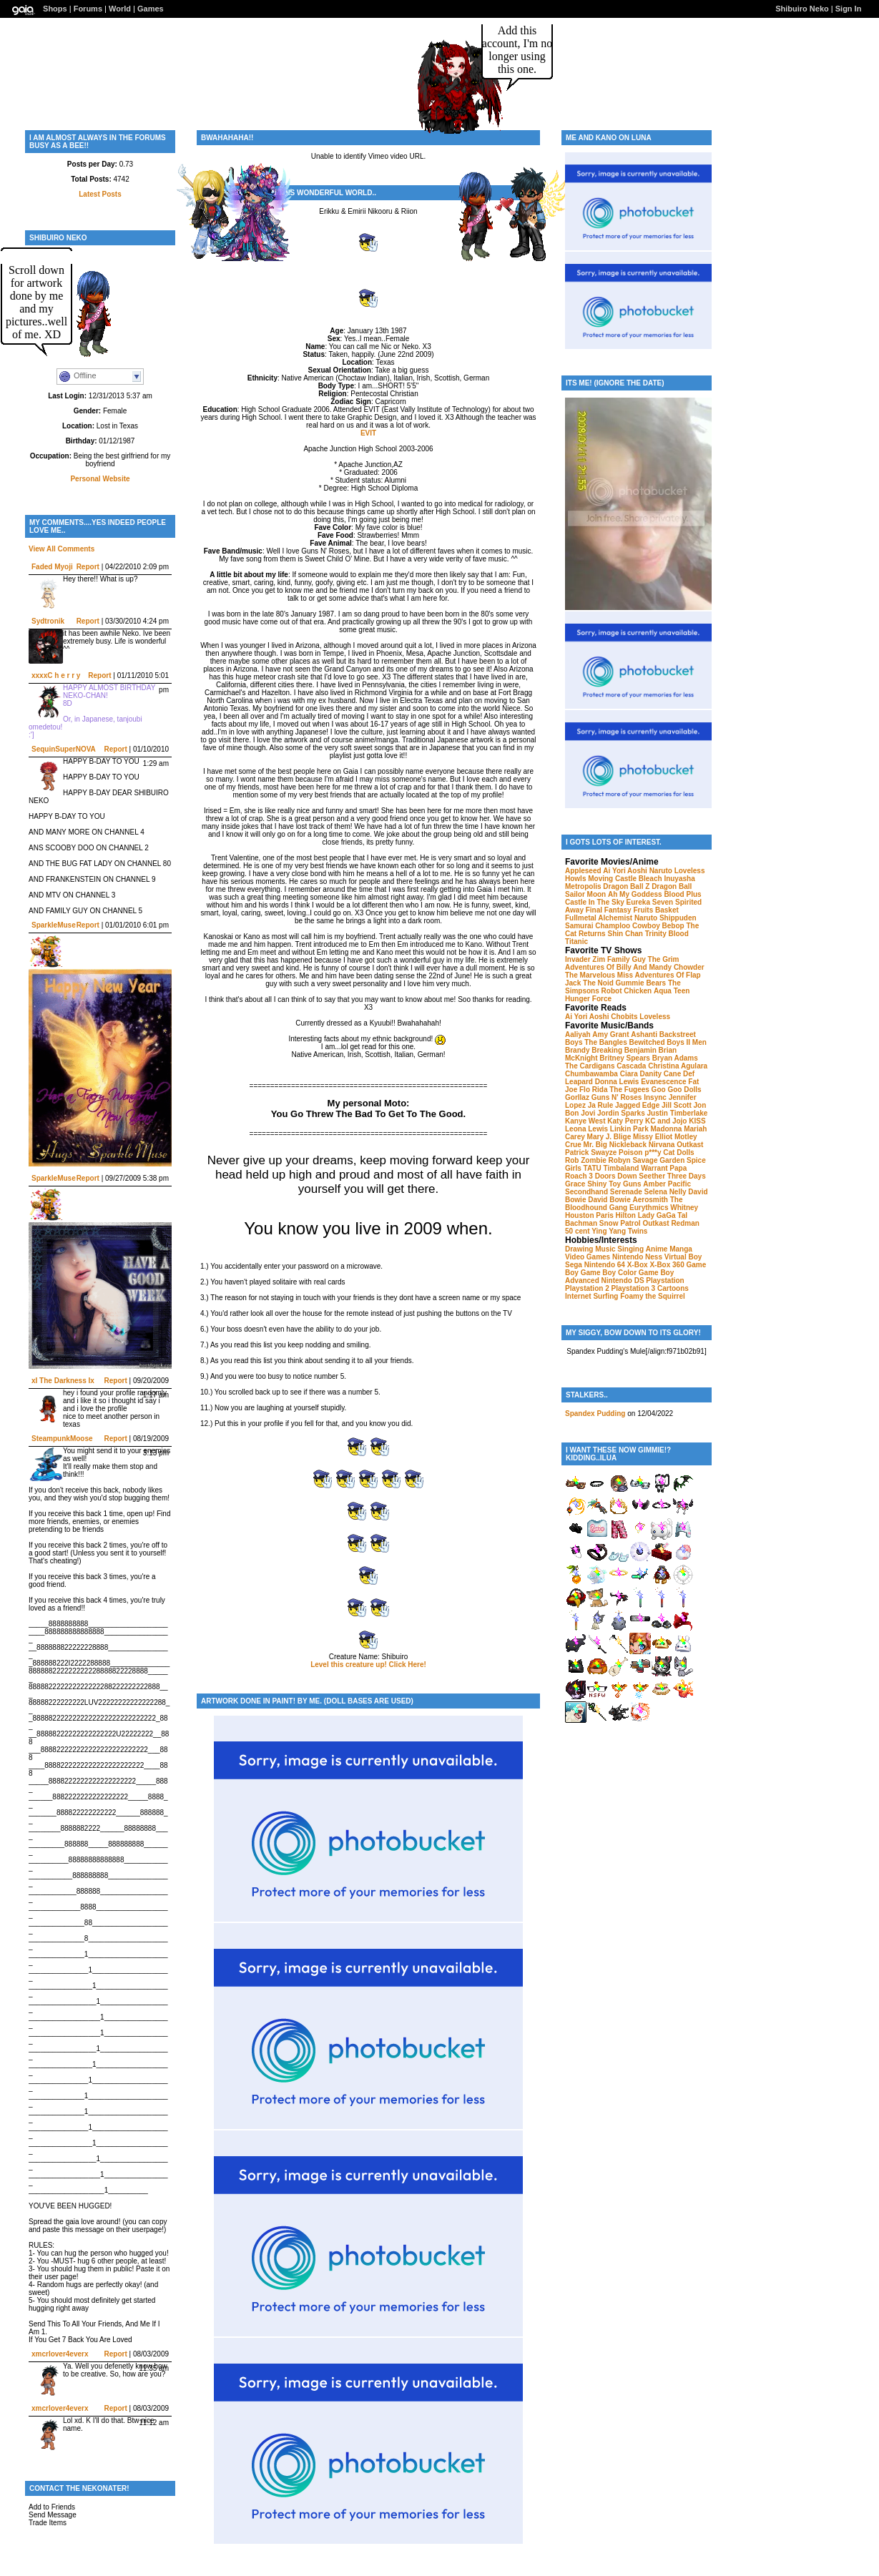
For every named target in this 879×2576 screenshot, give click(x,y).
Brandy (577, 1050)
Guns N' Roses (616, 1097)
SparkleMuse (53, 925)
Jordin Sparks (621, 1113)
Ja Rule (601, 1105)
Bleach (650, 879)
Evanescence (663, 1082)
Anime (657, 1249)
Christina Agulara (677, 1066)
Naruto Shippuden (665, 918)
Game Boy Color (609, 1273)
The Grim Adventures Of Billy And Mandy (622, 963)
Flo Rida (593, 1089)
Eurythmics (648, 1207)
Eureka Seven (650, 902)
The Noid (598, 983)
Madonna (666, 1129)
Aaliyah (578, 1034)
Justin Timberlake (677, 1113)
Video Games (587, 1257)
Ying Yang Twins (619, 1231)
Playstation (665, 1280)
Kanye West (585, 1121)
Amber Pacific (667, 1184)
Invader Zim (585, 959)
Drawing (579, 1249)
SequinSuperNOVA (63, 749)
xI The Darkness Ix (62, 1381)
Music (605, 1249)
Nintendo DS (622, 1280)
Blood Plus (682, 894)
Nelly (678, 1192)
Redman (685, 1223)
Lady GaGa (657, 1215)
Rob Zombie (586, 1160)
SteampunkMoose (62, 1438)
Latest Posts (100, 194)
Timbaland (621, 1168)
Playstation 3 (633, 1288)
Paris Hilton (616, 1215)
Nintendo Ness (637, 1257)
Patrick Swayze (591, 1152)
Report (88, 567)
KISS (697, 1121)
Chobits (624, 1017)
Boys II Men (687, 1042)
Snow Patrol (620, 1223)
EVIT (368, 433)
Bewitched (646, 1042)
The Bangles (605, 1042)
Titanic (576, 941)
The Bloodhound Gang (624, 1203)
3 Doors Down (613, 1176)
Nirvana (662, 1145)
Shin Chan (624, 934)
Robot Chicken (626, 991)
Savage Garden (658, 1160)
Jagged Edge (637, 1105)
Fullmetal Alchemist (598, 918)
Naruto (660, 871)
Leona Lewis (586, 1129)
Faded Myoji (52, 567)
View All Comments (61, 549)
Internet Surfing (591, 1296)
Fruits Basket (655, 910)
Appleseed (583, 871)
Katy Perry (625, 1121)
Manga (680, 1249)
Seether (652, 1176)
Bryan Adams (675, 1058)
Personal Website (99, 479)
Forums (88, 8)
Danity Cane (660, 1074)
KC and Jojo (666, 1121)
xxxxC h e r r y (55, 675)
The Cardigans (589, 1066)
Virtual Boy (683, 1257)
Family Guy (626, 959)
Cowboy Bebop (658, 926)
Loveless (689, 871)
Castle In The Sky (594, 902)
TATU (592, 1168)
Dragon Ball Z (626, 886)
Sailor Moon (585, 894)
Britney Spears (624, 1058)
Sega (573, 1265)
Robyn (620, 1160)
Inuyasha (679, 879)
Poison (630, 1152)
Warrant (654, 1168)
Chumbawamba (591, 1074)
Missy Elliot (652, 1137)
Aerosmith (649, 1200)
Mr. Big (595, 1145)
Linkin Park (629, 1129)
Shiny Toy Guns (614, 1184)
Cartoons (673, 1288)
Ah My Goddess (635, 894)
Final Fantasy (609, 910)
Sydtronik (47, 621)
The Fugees (629, 1089)
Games (150, 8)
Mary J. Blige (609, 1137)
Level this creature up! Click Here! (368, 1664)
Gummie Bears (641, 983)
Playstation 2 (587, 1288)
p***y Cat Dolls (669, 1152)
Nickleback (628, 1145)
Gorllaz (577, 1097)
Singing (630, 1249)
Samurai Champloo (597, 926)
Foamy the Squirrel (652, 1296)
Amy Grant (610, 1034)
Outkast (690, 1145)
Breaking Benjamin (624, 1050)
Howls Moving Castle (601, 879)
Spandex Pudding (595, 1413)
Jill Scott (677, 1105)
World (120, 8)
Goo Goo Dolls (677, 1089)
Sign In (848, 8)
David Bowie (609, 1200)
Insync (655, 1097)
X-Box (637, 1265)
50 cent (577, 1231)
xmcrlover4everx (60, 2354)
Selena (655, 1192)
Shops (55, 8)
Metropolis (583, 886)
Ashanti (644, 1034)
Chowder (689, 967)
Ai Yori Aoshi (625, 871)
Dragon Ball (672, 886)
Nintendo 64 (604, 1265)
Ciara (629, 1074)
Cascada (631, 1066)
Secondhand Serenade (603, 1192)
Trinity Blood (667, 934)
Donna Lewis (617, 1082)
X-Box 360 (666, 1265)
